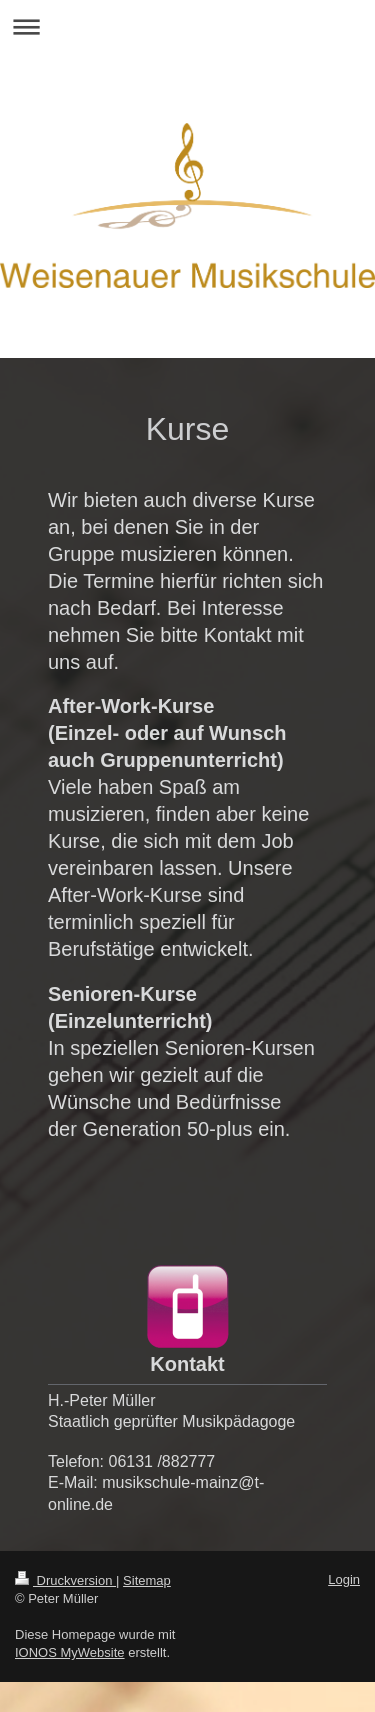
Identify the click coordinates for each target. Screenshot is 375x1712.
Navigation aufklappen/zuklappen (187, 26)
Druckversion (65, 1580)
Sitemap (147, 1580)
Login (344, 1579)
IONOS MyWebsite (70, 1652)
